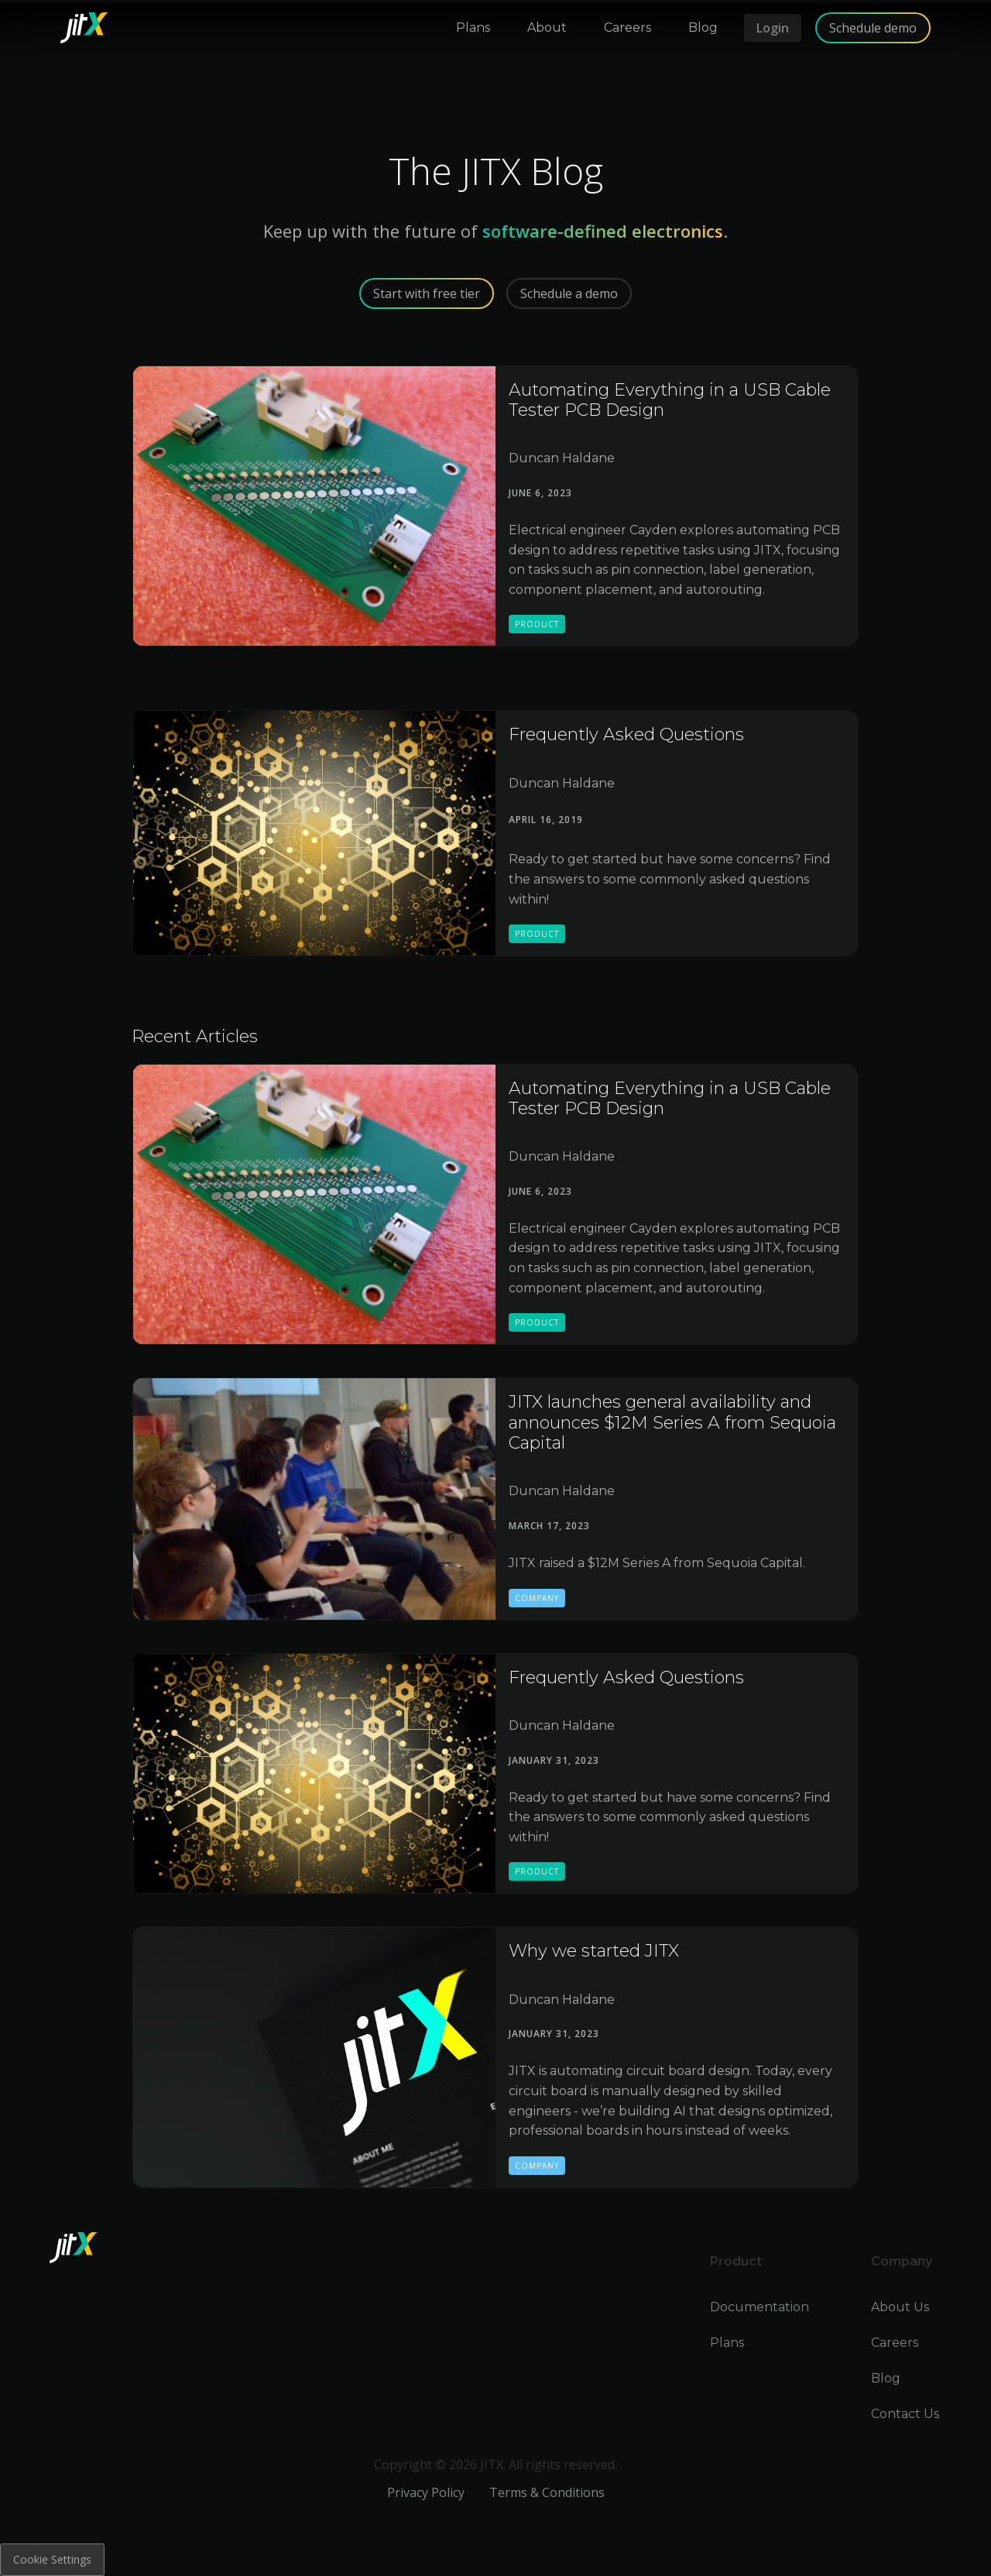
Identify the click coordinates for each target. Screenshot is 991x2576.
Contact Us (905, 2413)
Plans (727, 2342)
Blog (885, 2378)
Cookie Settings (52, 2559)
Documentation (759, 2307)
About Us (900, 2307)
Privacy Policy (426, 2492)
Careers (894, 2342)
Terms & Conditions (547, 2492)
